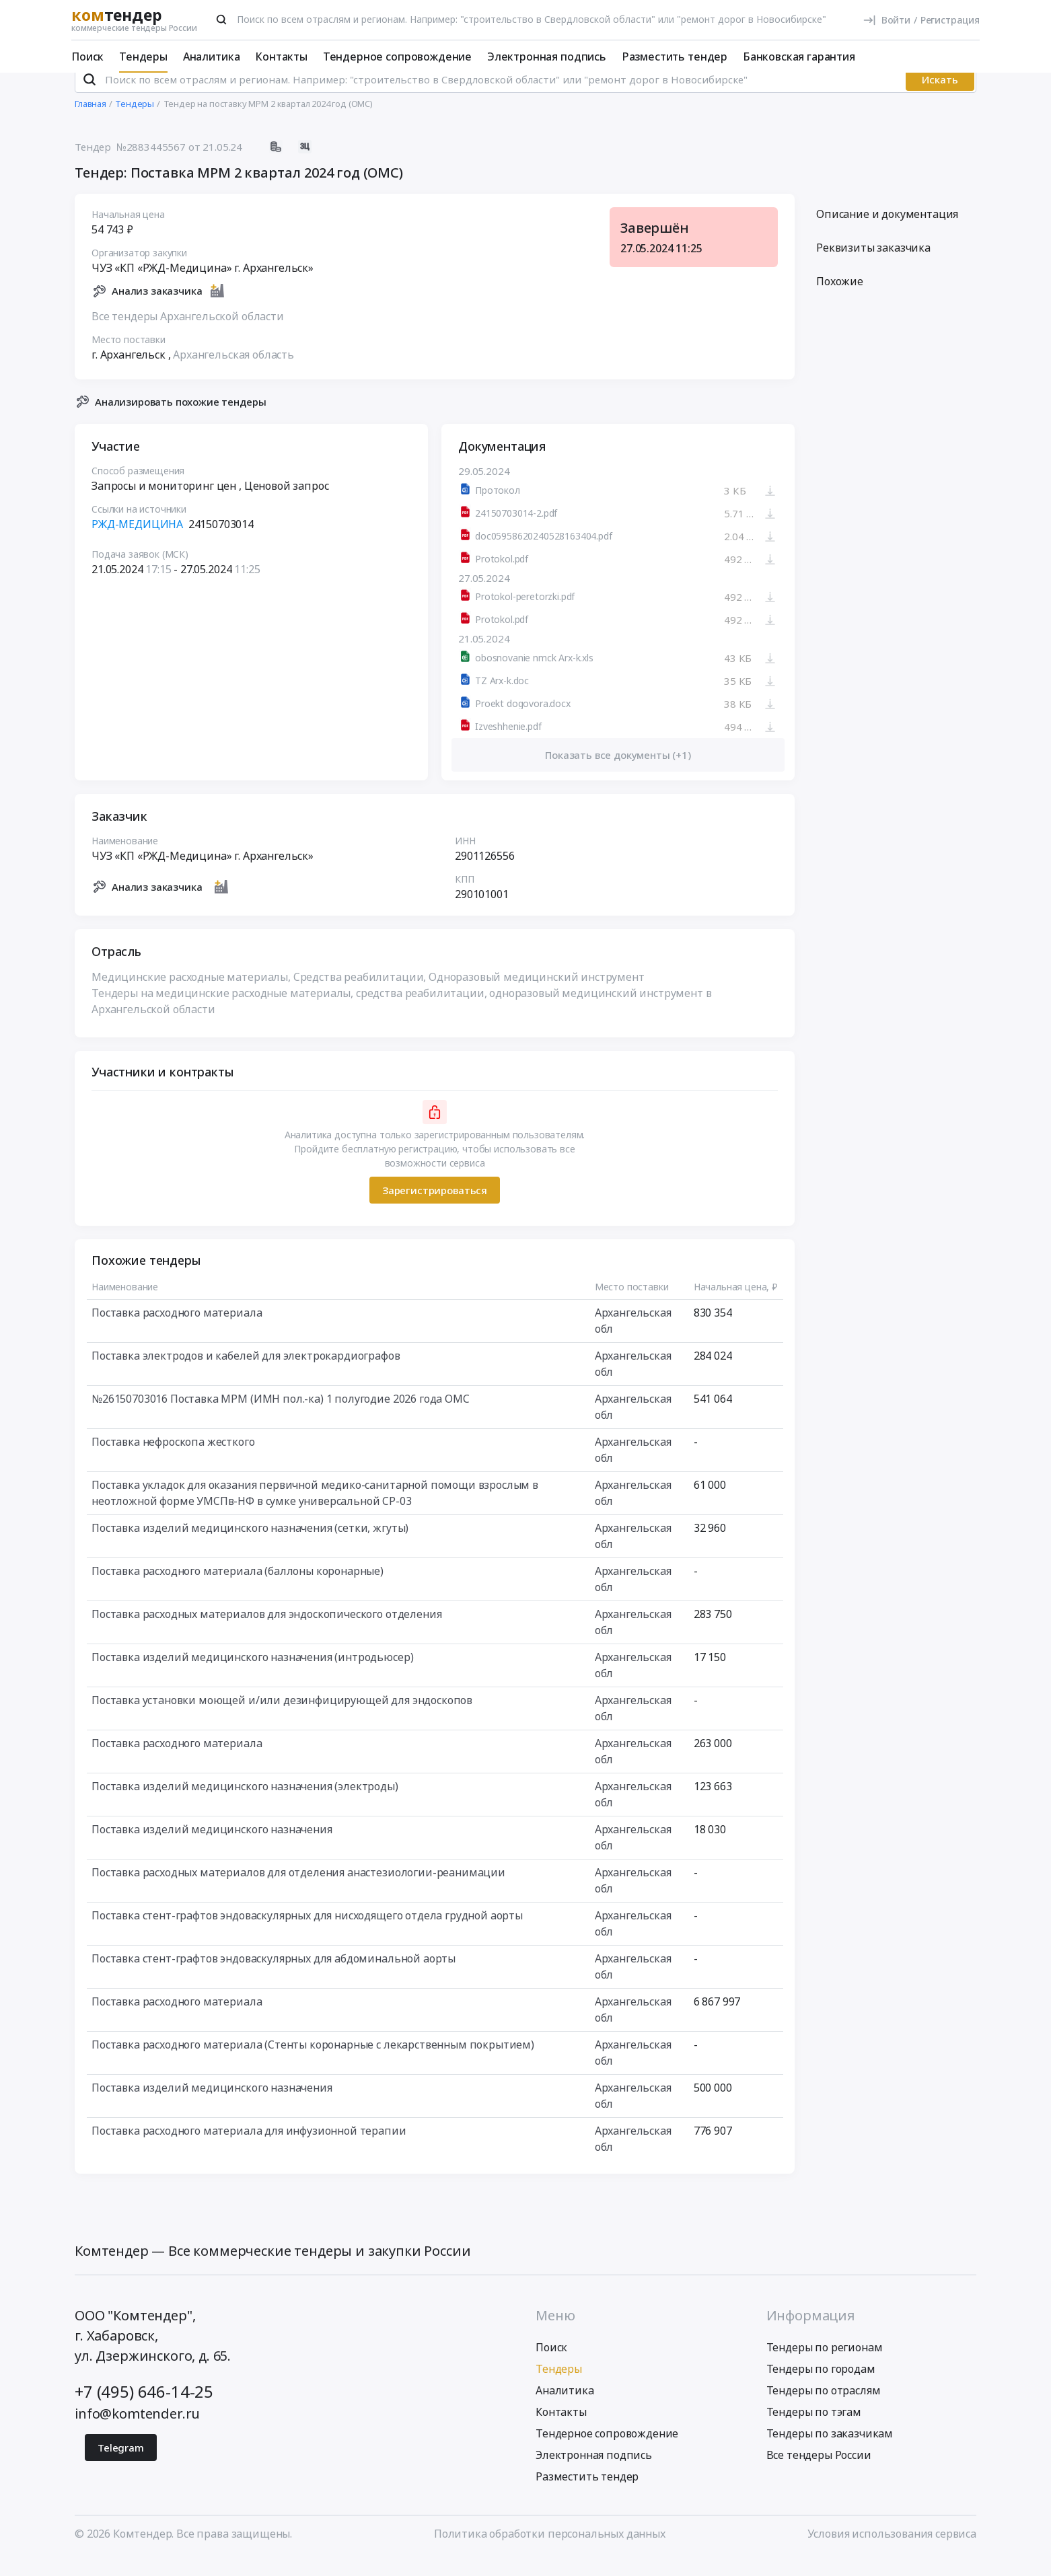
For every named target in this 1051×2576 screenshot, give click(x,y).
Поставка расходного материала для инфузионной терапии (249, 2148)
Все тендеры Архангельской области (188, 333)
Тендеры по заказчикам (830, 2450)
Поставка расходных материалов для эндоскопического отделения (266, 1632)
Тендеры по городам (820, 2386)
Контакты (281, 56)
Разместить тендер (674, 56)
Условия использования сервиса (891, 2551)
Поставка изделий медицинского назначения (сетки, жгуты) (250, 1546)
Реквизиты (873, 265)
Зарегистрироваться (434, 1207)
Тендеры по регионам (824, 2364)
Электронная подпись (546, 56)
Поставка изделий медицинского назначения (212, 1847)
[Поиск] (221, 19)
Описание (887, 232)
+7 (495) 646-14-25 (144, 2409)
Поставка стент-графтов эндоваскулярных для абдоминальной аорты (274, 1976)
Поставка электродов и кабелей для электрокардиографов (246, 1373)
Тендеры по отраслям (823, 2407)
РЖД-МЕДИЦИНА (137, 542)
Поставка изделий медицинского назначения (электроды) (245, 1804)
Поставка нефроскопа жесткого (173, 1459)
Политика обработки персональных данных (549, 2551)
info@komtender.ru (137, 2431)
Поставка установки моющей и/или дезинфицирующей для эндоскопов (282, 1718)
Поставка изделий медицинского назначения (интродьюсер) (252, 1675)
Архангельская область (233, 372)
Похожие (839, 299)
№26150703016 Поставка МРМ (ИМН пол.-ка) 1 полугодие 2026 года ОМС (281, 1416)
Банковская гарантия (799, 56)
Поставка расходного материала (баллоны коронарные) (238, 1589)
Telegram (121, 2465)
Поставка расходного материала (177, 1330)
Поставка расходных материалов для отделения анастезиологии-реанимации (298, 1890)
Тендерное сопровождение (397, 56)
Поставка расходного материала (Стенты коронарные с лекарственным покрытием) (313, 2062)
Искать (940, 97)
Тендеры (143, 56)
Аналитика (211, 56)
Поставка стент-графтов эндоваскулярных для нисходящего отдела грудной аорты (307, 1933)
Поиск (87, 56)
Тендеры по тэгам (813, 2429)
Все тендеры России (818, 2472)
